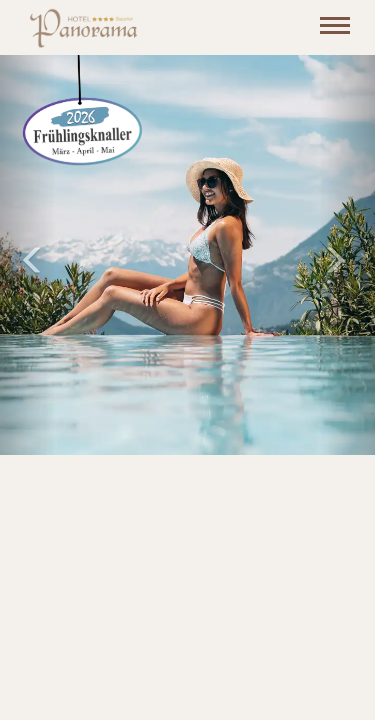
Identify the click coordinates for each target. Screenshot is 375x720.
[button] (28, 255)
